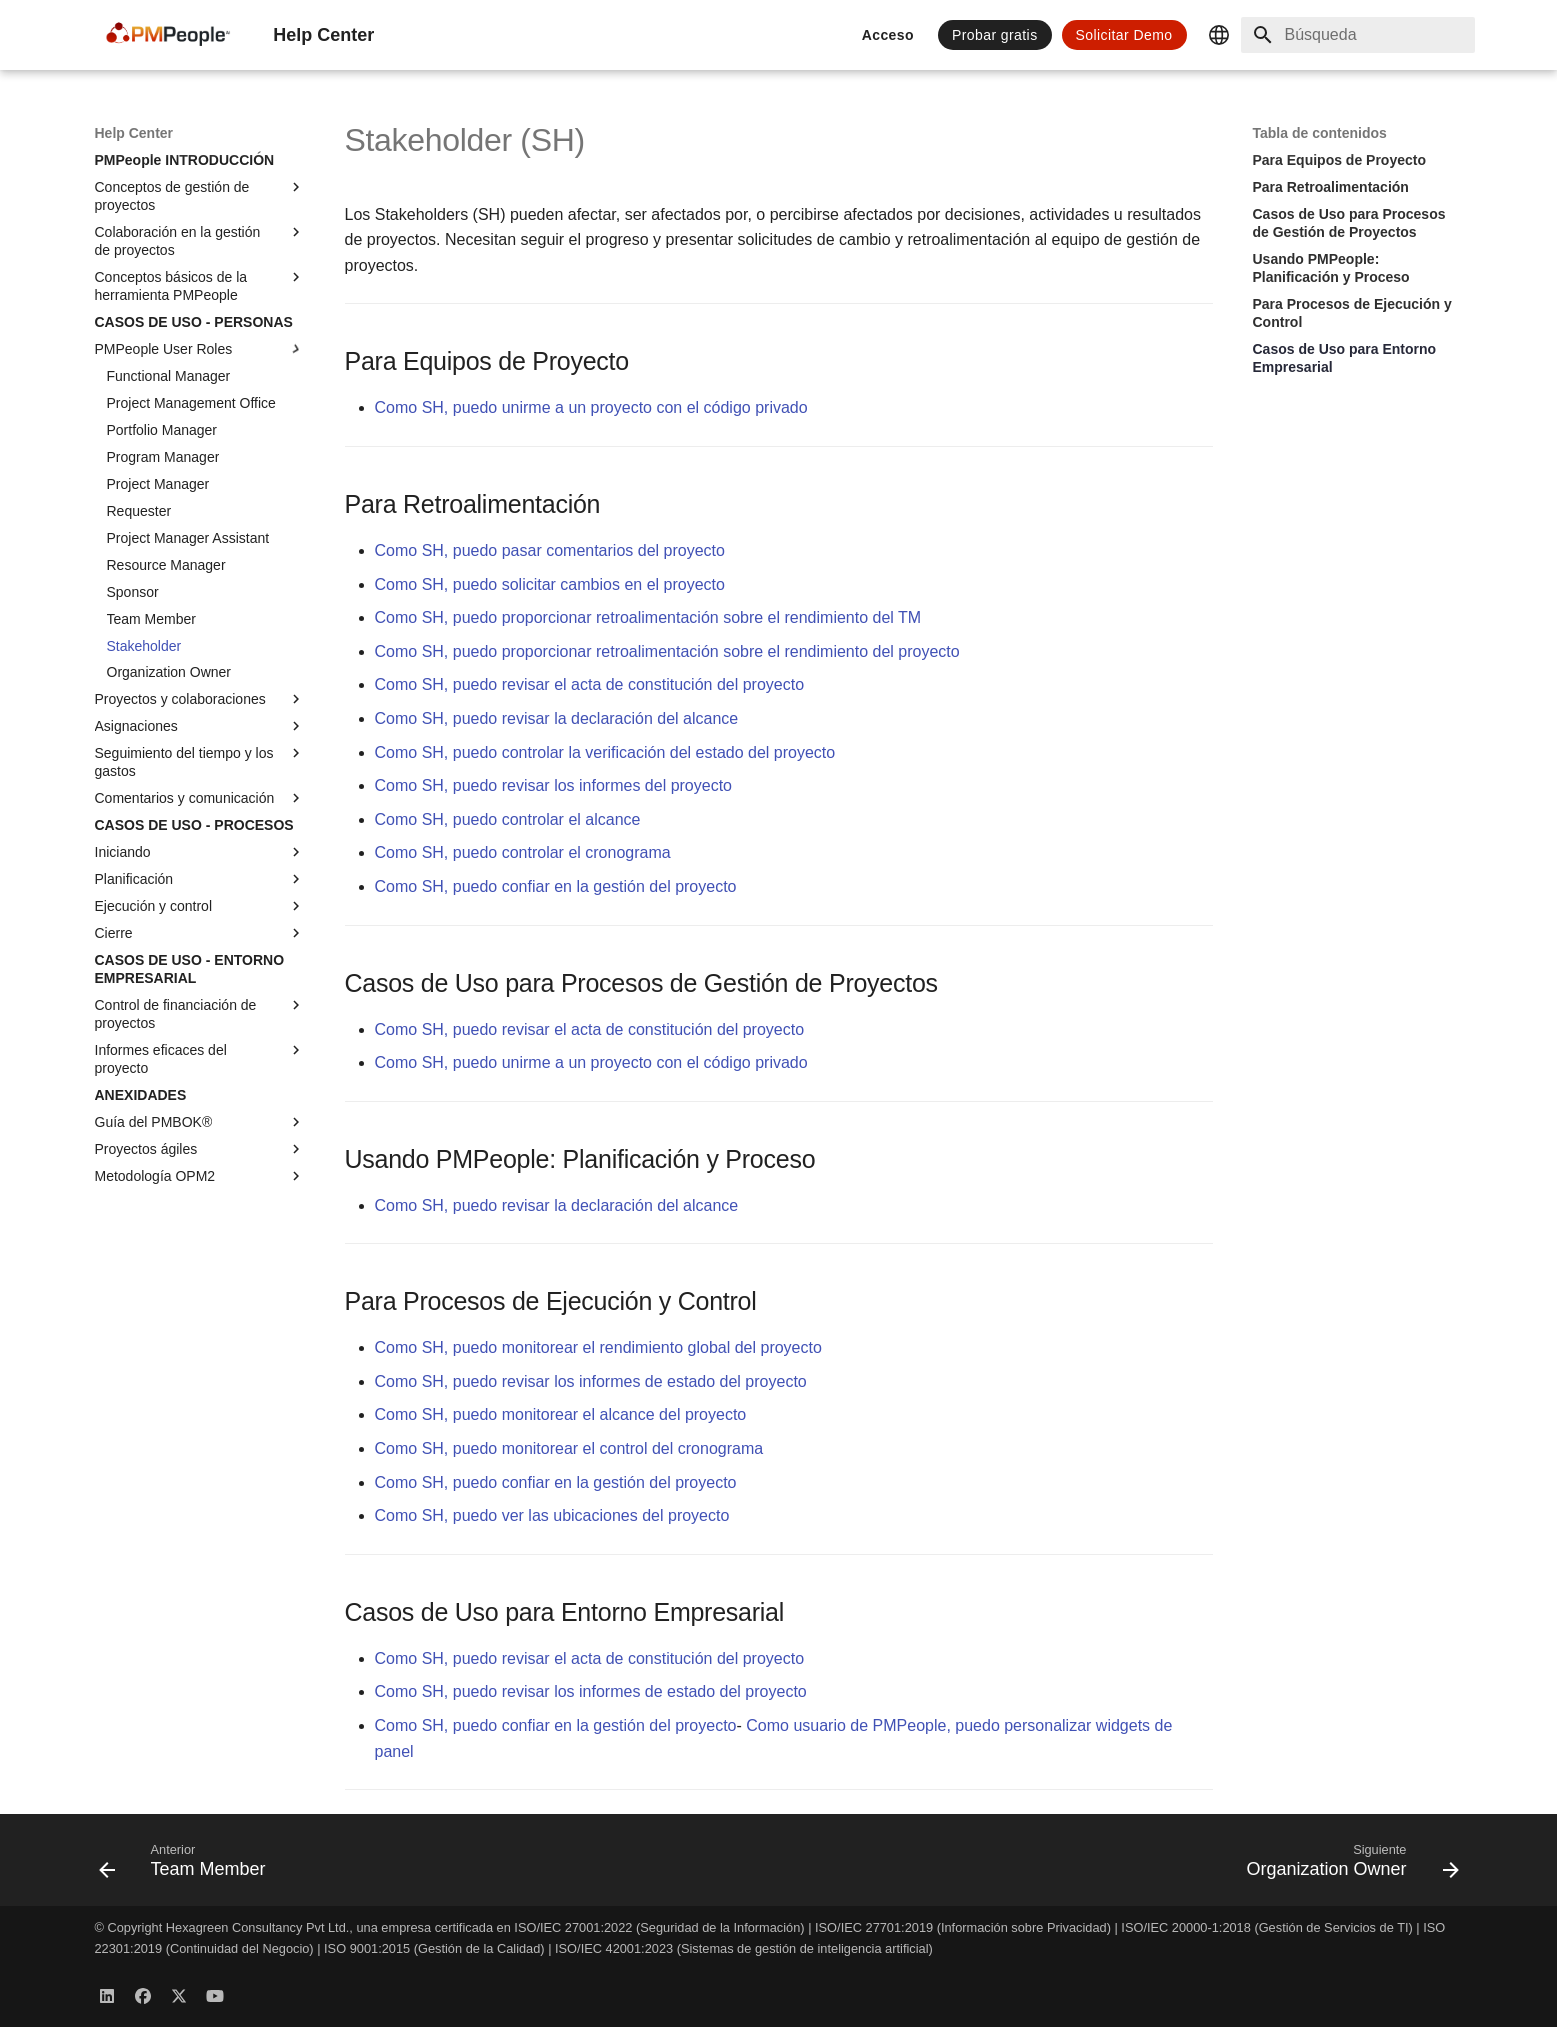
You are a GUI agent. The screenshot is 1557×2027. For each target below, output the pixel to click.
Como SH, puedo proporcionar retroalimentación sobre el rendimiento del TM (648, 617)
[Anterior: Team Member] (189, 1866)
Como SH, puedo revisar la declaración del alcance (557, 718)
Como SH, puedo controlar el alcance (508, 819)
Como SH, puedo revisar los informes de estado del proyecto (591, 1381)
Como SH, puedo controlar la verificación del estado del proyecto (605, 752)
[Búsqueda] (1358, 35)
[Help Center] (168, 35)
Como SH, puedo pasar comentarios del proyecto (550, 550)
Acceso (888, 35)
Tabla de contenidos (1320, 133)
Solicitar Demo (1124, 35)
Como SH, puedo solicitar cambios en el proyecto (550, 584)
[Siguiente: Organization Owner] (1345, 1866)
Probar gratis (995, 35)
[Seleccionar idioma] (1219, 35)
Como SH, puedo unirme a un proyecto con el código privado (591, 407)
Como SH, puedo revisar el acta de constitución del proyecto (590, 684)
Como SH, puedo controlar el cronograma (523, 852)
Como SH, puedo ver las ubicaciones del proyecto (552, 1515)
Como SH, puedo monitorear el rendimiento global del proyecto (598, 1347)
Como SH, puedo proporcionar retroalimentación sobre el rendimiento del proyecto (667, 651)
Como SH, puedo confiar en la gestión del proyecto (556, 886)
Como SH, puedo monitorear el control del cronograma (569, 1448)
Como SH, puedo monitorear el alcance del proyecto (561, 1414)
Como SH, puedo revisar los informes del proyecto (554, 785)
